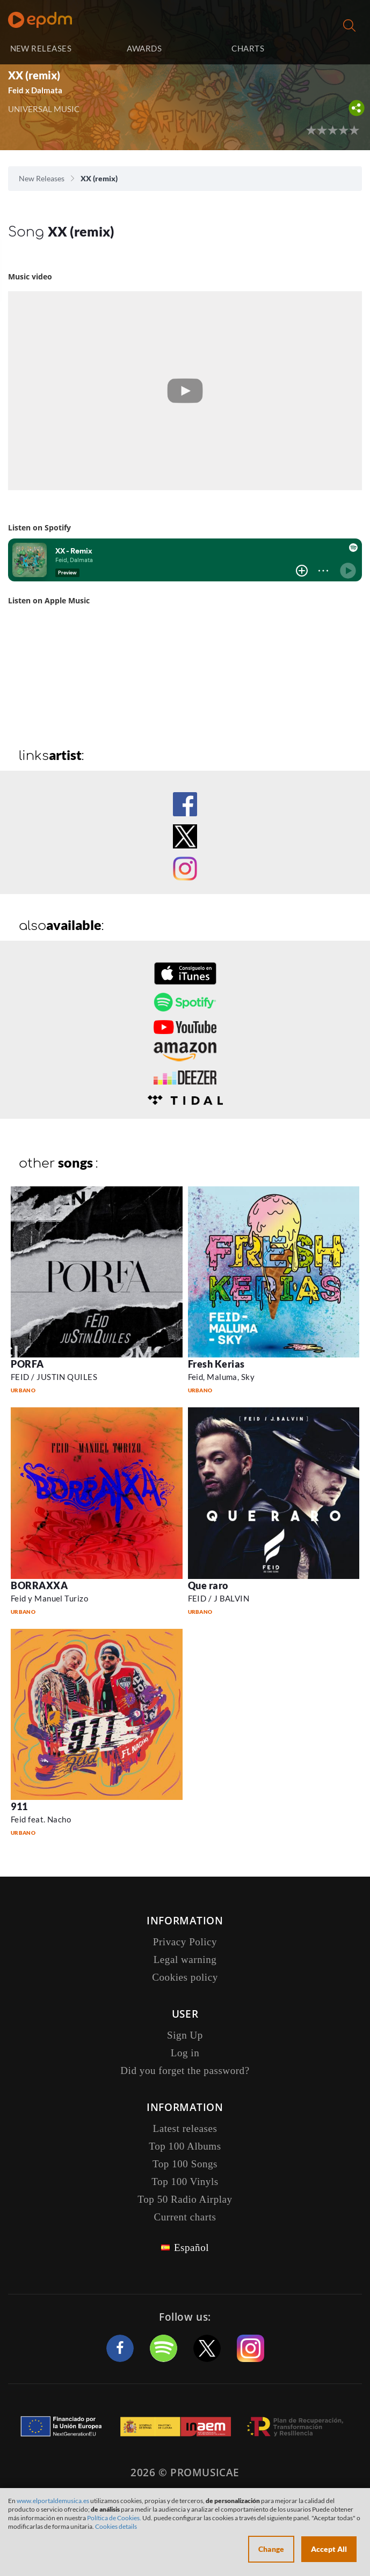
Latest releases (185, 2128)
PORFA (27, 1364)
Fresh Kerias (216, 1364)
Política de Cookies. (114, 2518)
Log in (332, 48)
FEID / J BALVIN (219, 1598)
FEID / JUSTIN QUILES (54, 1377)
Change (271, 2548)
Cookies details (116, 2526)
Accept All (329, 2548)
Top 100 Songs (185, 2163)
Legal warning (185, 1959)
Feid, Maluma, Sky (221, 1377)
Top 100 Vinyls (184, 2181)
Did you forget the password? (184, 2070)
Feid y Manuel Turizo (49, 1598)
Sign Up (185, 2035)
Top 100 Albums (185, 2146)
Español (191, 2247)
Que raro (208, 1585)
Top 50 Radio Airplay (184, 2199)
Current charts (185, 2217)
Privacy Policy (185, 1941)
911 (19, 1806)
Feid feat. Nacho (41, 1819)
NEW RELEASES (40, 48)
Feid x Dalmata (35, 90)
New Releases (41, 178)
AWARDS (144, 48)
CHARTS (247, 48)
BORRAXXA (39, 1585)
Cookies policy (185, 1977)
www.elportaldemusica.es (53, 2501)
